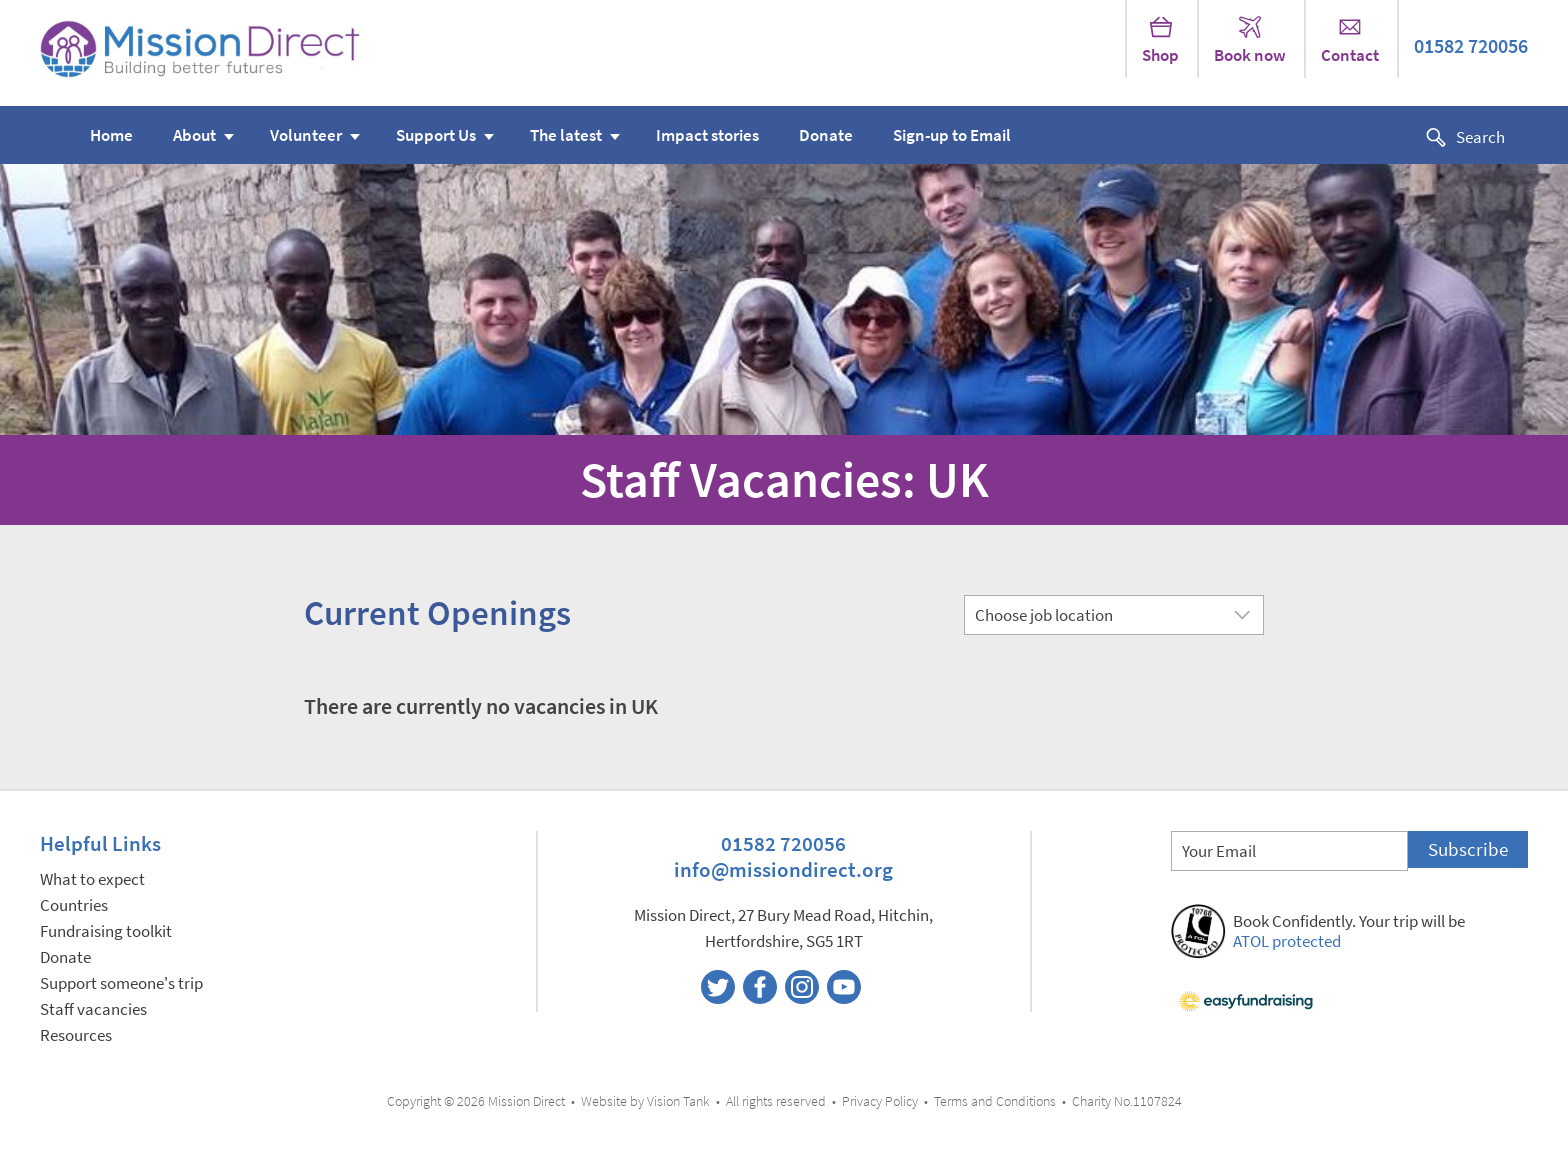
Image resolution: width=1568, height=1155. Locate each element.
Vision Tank (678, 1101)
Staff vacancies (93, 1009)
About (194, 135)
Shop (1160, 41)
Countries (74, 905)
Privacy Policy (880, 1101)
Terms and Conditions (995, 1101)
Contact (1350, 41)
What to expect (92, 879)
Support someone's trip (121, 983)
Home (111, 135)
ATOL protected (1287, 941)
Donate (826, 135)
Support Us (436, 135)
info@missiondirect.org (783, 869)
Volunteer (306, 135)
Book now (1250, 41)
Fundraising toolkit (106, 931)
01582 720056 (1471, 46)
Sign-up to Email (952, 135)
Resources (76, 1035)
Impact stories (707, 135)
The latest (566, 135)
